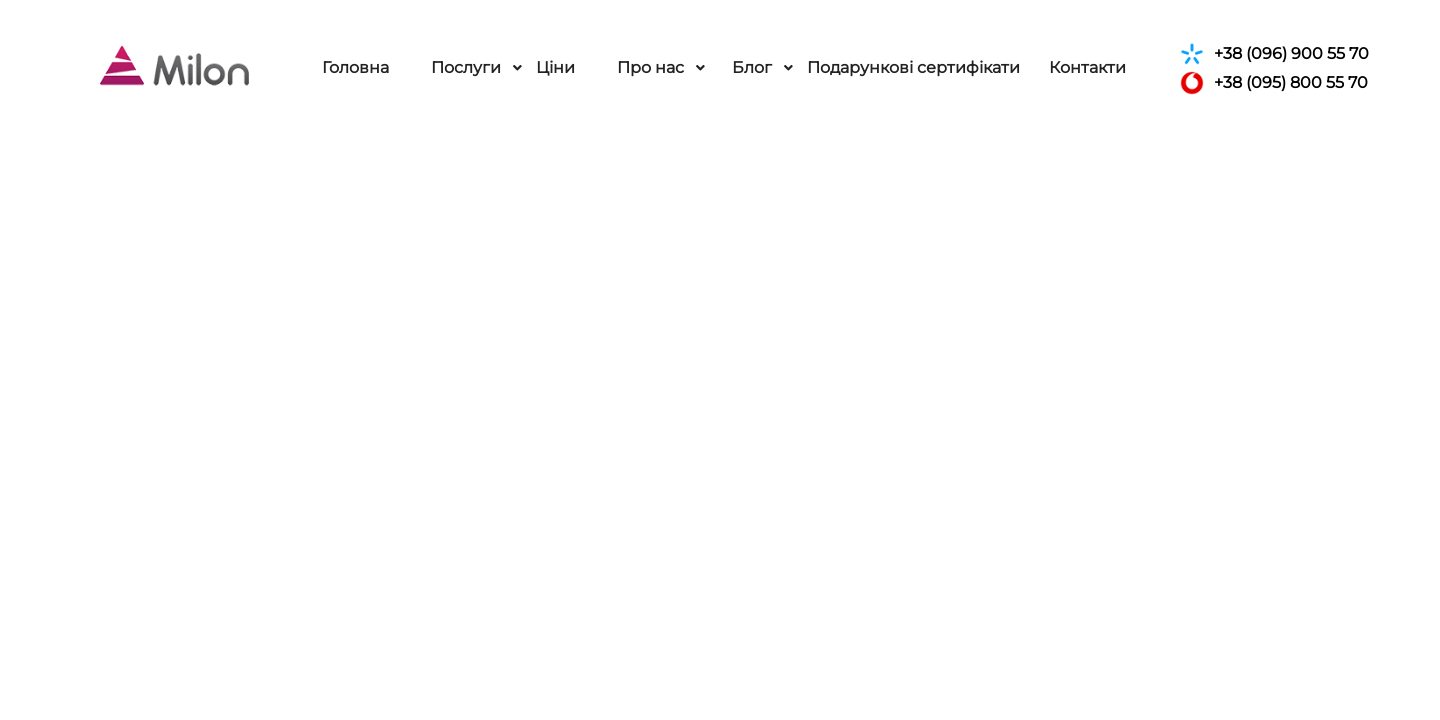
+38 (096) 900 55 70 (1274, 54)
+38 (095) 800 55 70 (1274, 83)
